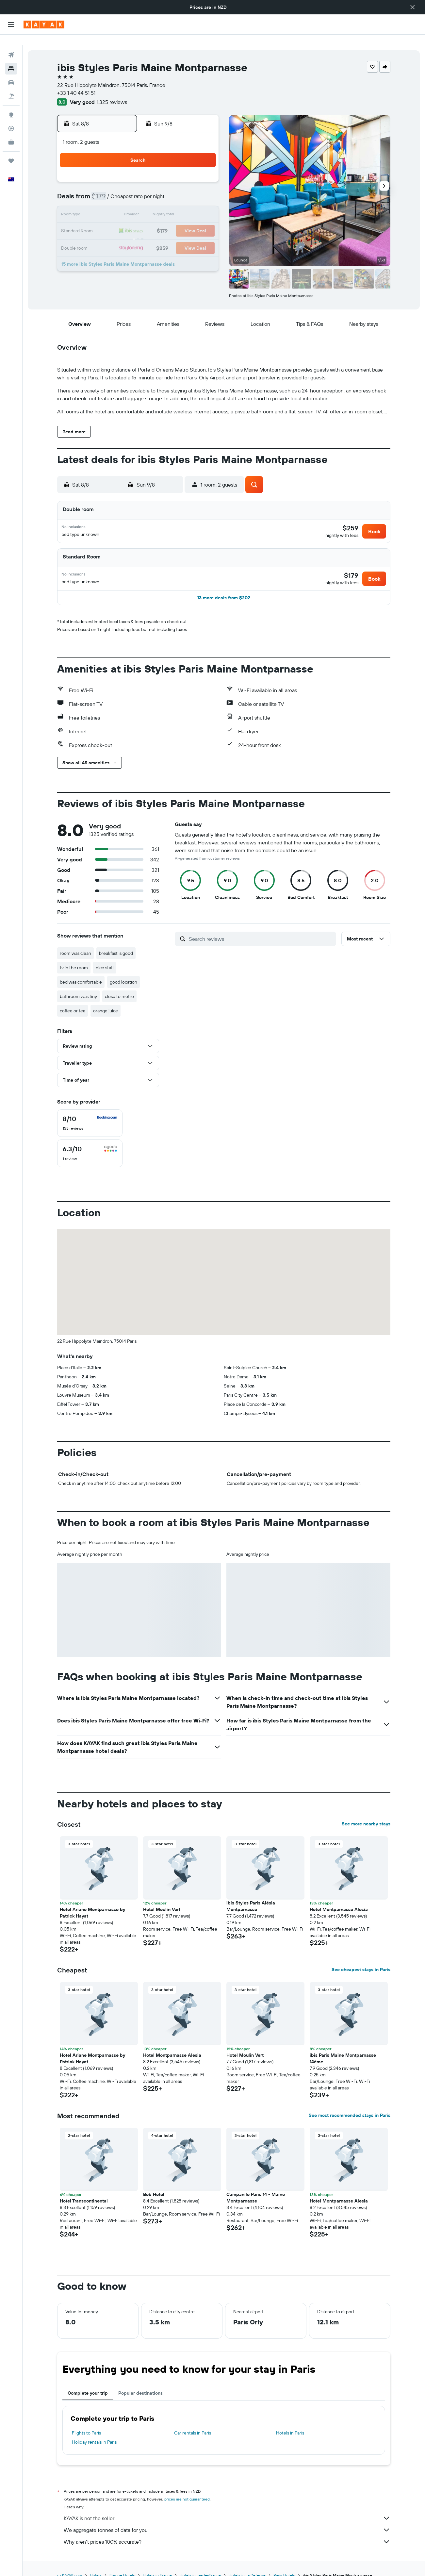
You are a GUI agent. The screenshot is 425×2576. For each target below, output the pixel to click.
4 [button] (123, 189)
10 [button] (107, 205)
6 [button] (154, 189)
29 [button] (186, 236)
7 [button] (170, 189)
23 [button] (201, 221)
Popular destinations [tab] (140, 2380)
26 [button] (139, 236)
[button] (412, 7)
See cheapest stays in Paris (361, 1956)
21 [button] (170, 221)
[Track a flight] (11, 118)
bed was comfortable (81, 969)
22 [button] (186, 221)
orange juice (105, 997)
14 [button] (170, 205)
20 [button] (154, 221)
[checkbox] (90, 1109)
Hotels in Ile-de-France (200, 2561)
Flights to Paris (86, 2419)
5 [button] (139, 189)
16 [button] (201, 205)
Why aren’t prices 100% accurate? (227, 2528)
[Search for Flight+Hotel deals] (11, 85)
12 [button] (139, 205)
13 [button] (154, 205)
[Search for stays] (11, 58)
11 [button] (123, 205)
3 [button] (107, 189)
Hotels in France (157, 2561)
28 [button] (170, 236)
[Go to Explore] (11, 104)
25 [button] (123, 236)
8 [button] (186, 189)
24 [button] (107, 236)
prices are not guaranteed (187, 2485)
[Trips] (11, 150)
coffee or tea (72, 997)
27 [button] (154, 236)
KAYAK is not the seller (227, 2505)
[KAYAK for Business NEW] (11, 131)
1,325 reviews (112, 91)
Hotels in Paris (290, 2419)
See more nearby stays (366, 1810)
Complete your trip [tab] (88, 2380)
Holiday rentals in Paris (94, 2429)
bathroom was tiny (78, 983)
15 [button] (186, 205)
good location (123, 969)
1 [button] (186, 174)
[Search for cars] (11, 71)
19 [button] (139, 221)
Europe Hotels (122, 2561)
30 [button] (201, 236)
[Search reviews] (261, 925)
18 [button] (123, 221)
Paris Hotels (284, 2561)
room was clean (75, 940)
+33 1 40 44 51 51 (76, 82)
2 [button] (201, 174)
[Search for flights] (11, 44)
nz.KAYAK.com (69, 2561)
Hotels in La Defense (247, 2561)
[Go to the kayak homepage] (44, 24)
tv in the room (74, 954)
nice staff (105, 954)
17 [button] (107, 221)
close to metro (119, 983)
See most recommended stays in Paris (349, 2102)
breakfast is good (116, 940)
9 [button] (201, 189)
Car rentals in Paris (192, 2419)
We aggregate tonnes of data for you (227, 2516)
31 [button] (107, 252)
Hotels (96, 2561)
